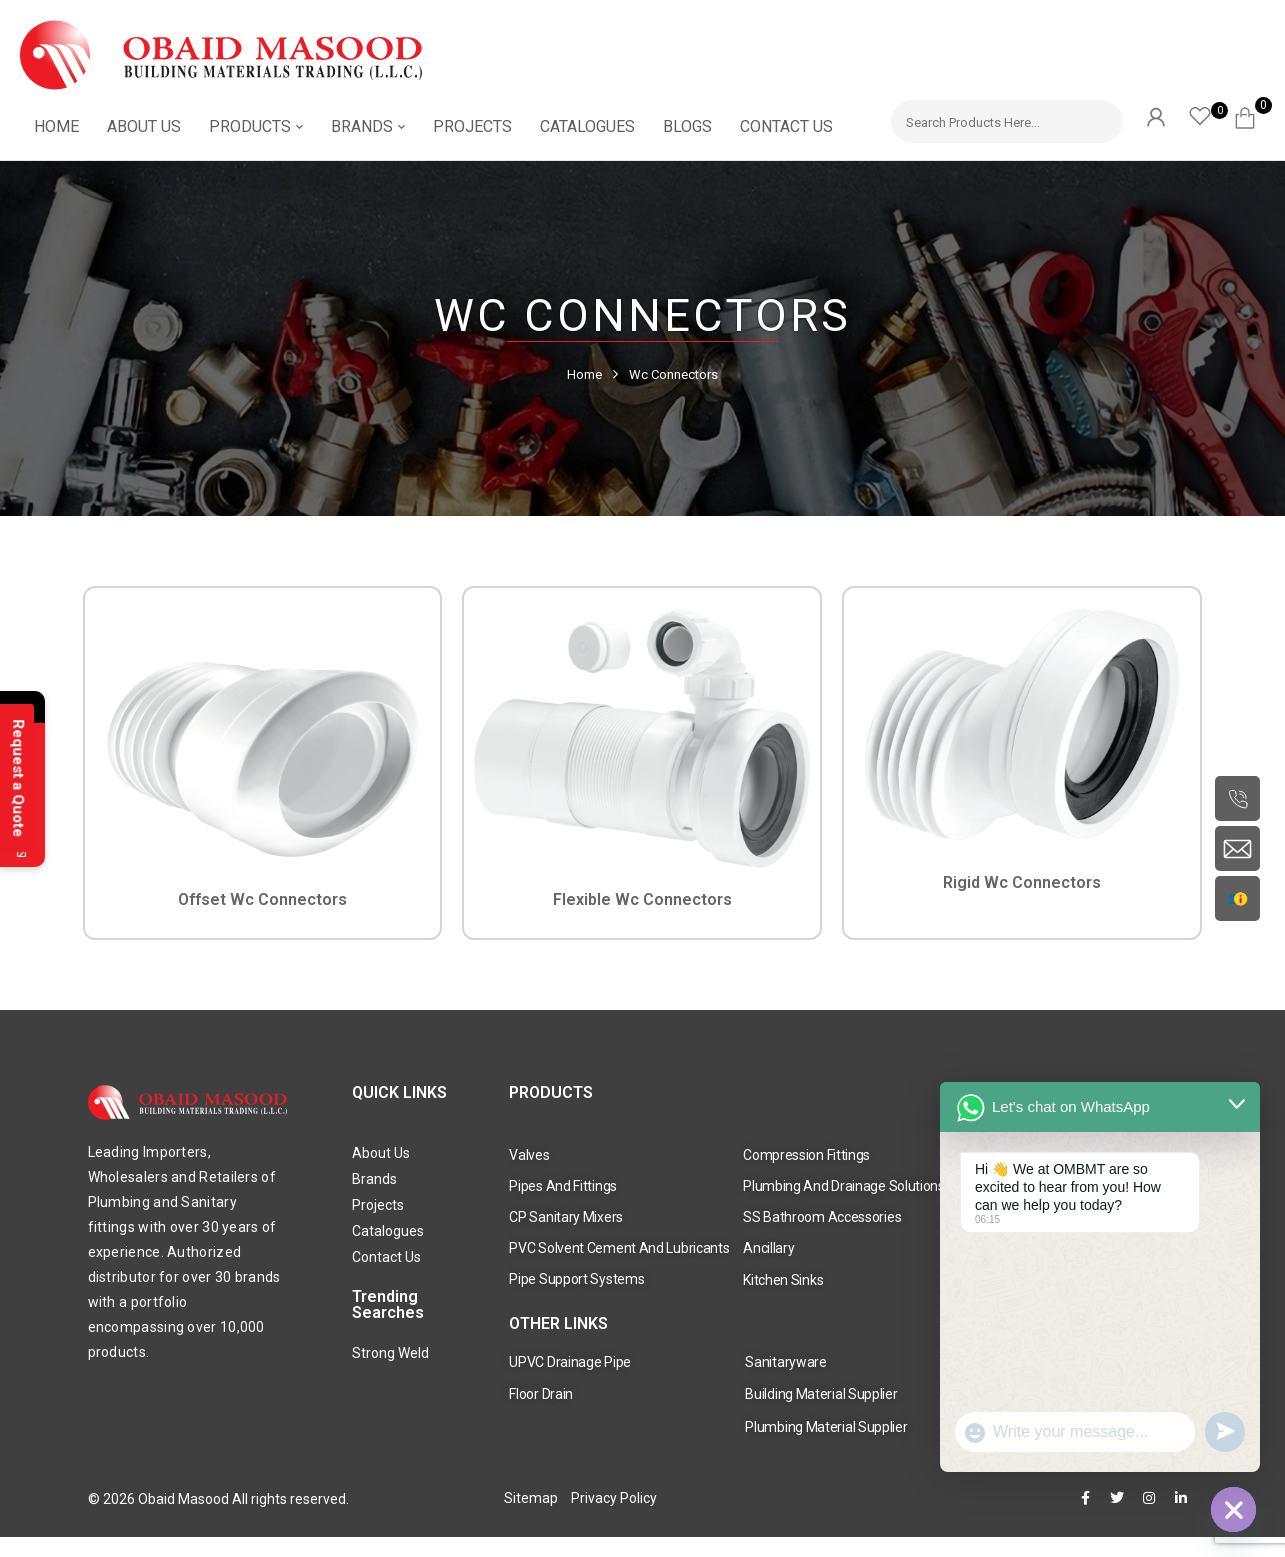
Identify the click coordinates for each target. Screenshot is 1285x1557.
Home (584, 374)
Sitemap (531, 1498)
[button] (1252, 115)
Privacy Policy (614, 1498)
